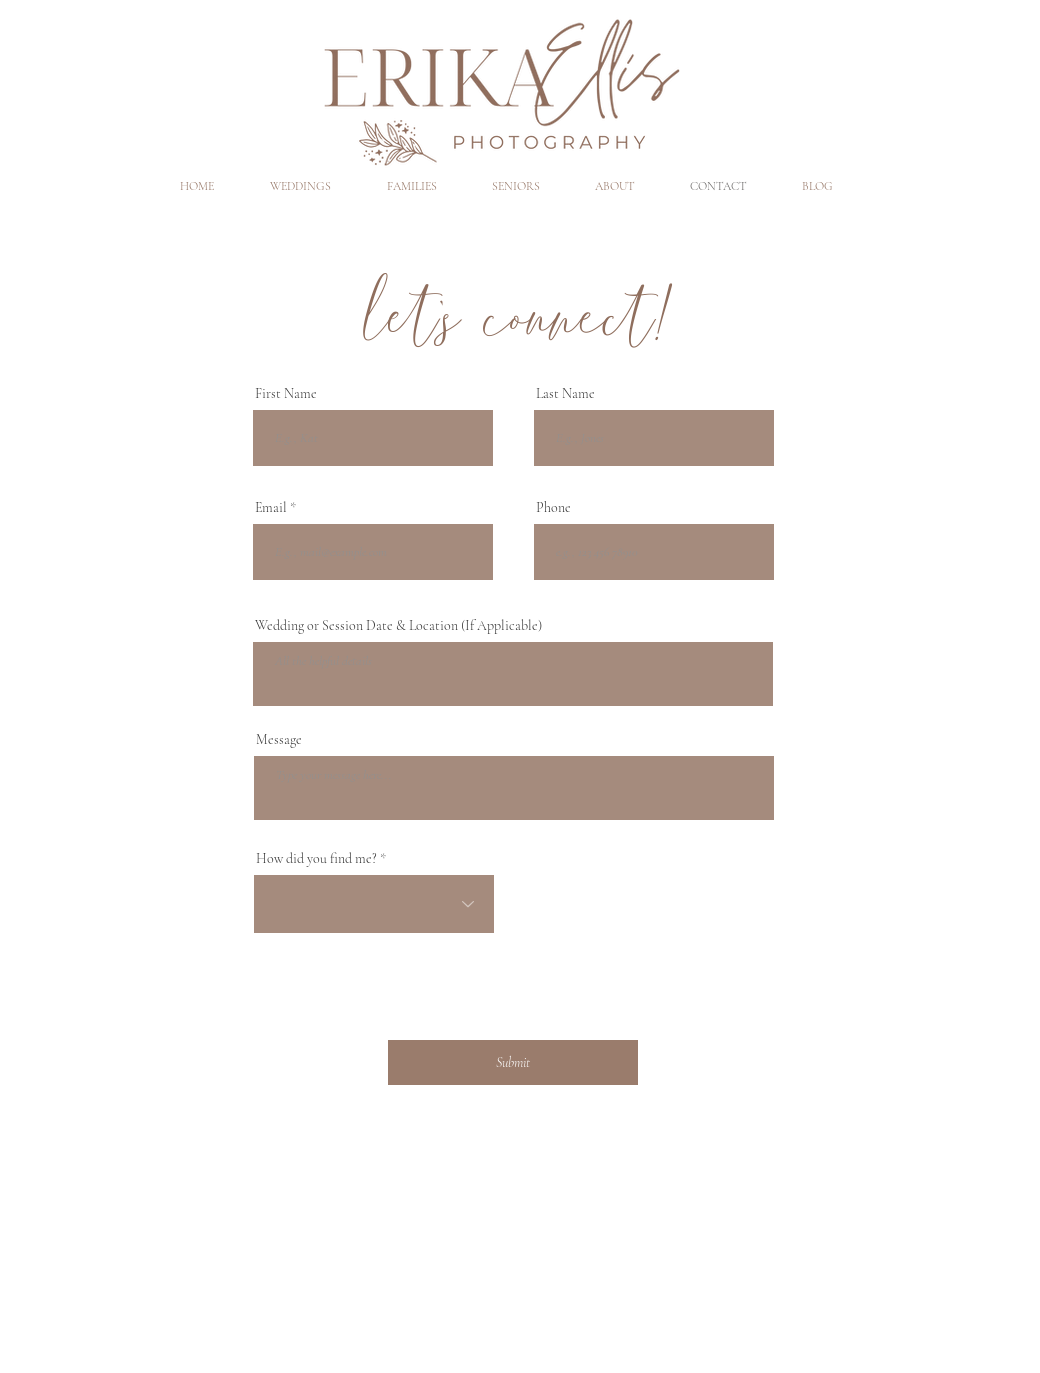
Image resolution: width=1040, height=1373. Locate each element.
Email (271, 508)
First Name (286, 394)
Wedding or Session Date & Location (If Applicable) (398, 626)
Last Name (565, 394)
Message (279, 740)
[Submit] (513, 1062)
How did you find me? (316, 859)
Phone (553, 508)
